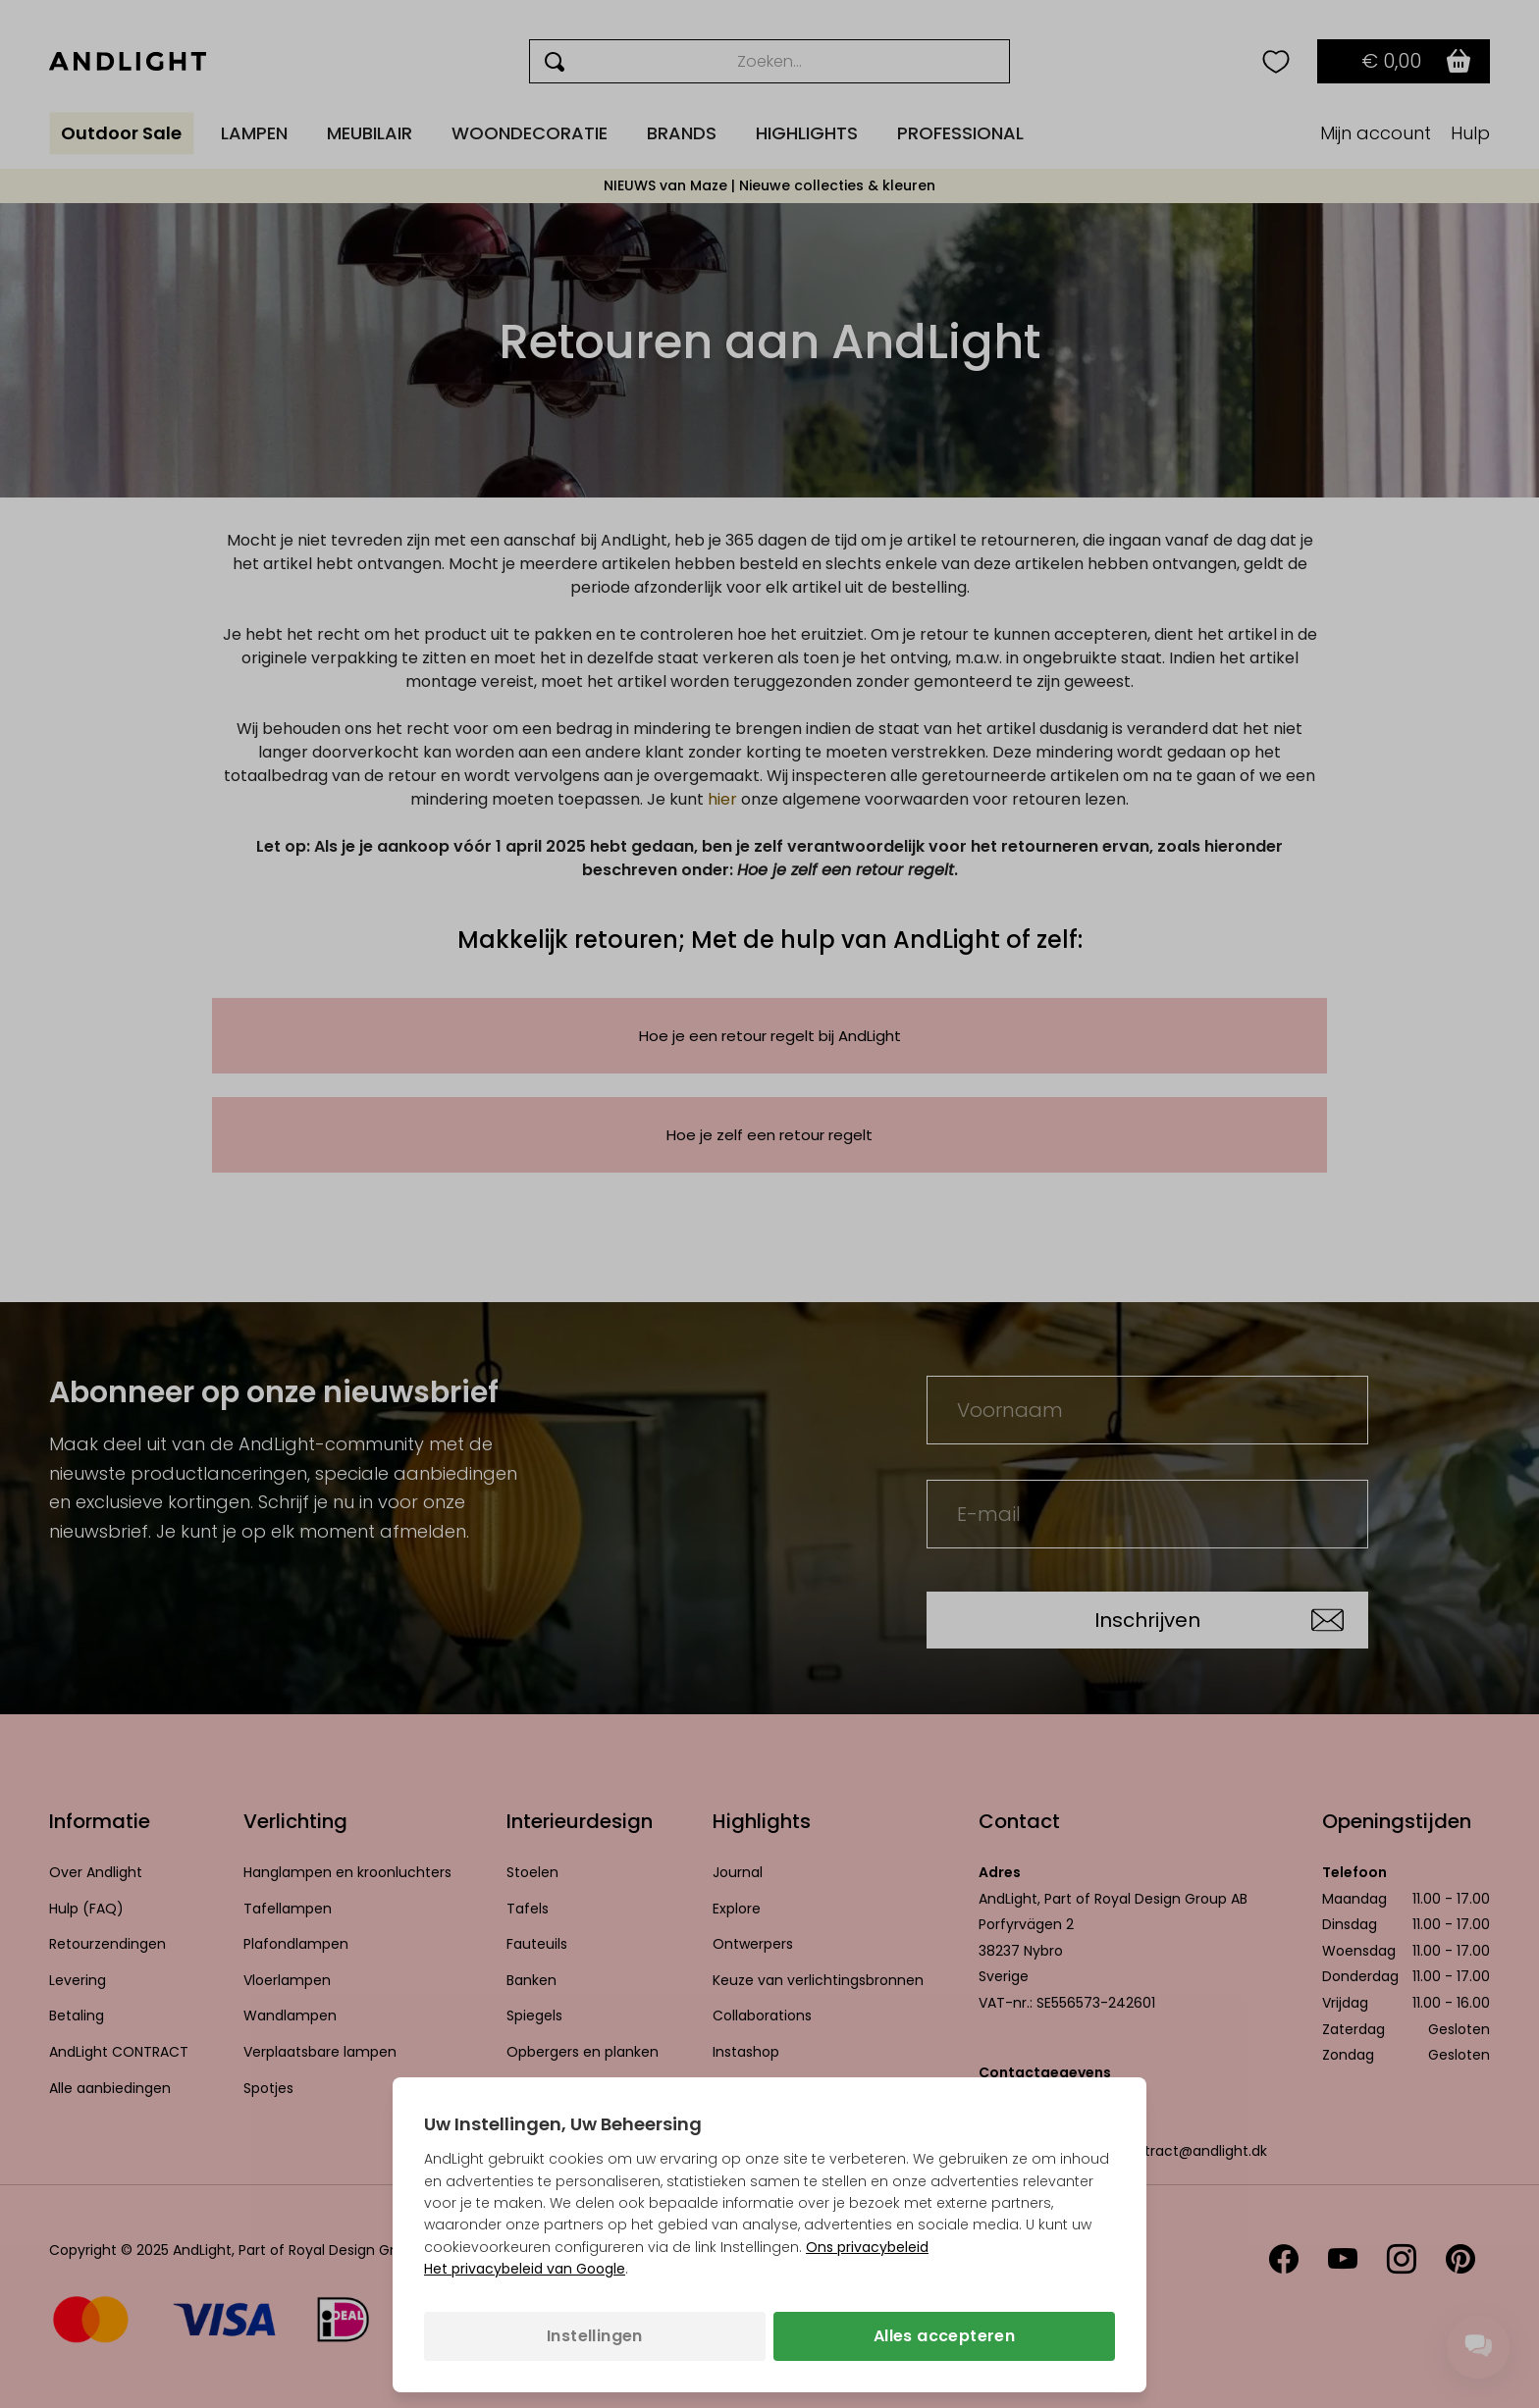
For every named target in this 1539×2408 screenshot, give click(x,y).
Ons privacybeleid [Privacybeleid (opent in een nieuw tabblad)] (867, 2247)
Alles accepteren (944, 2336)
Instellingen (595, 2336)
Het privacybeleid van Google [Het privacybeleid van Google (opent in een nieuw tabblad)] (524, 2268)
